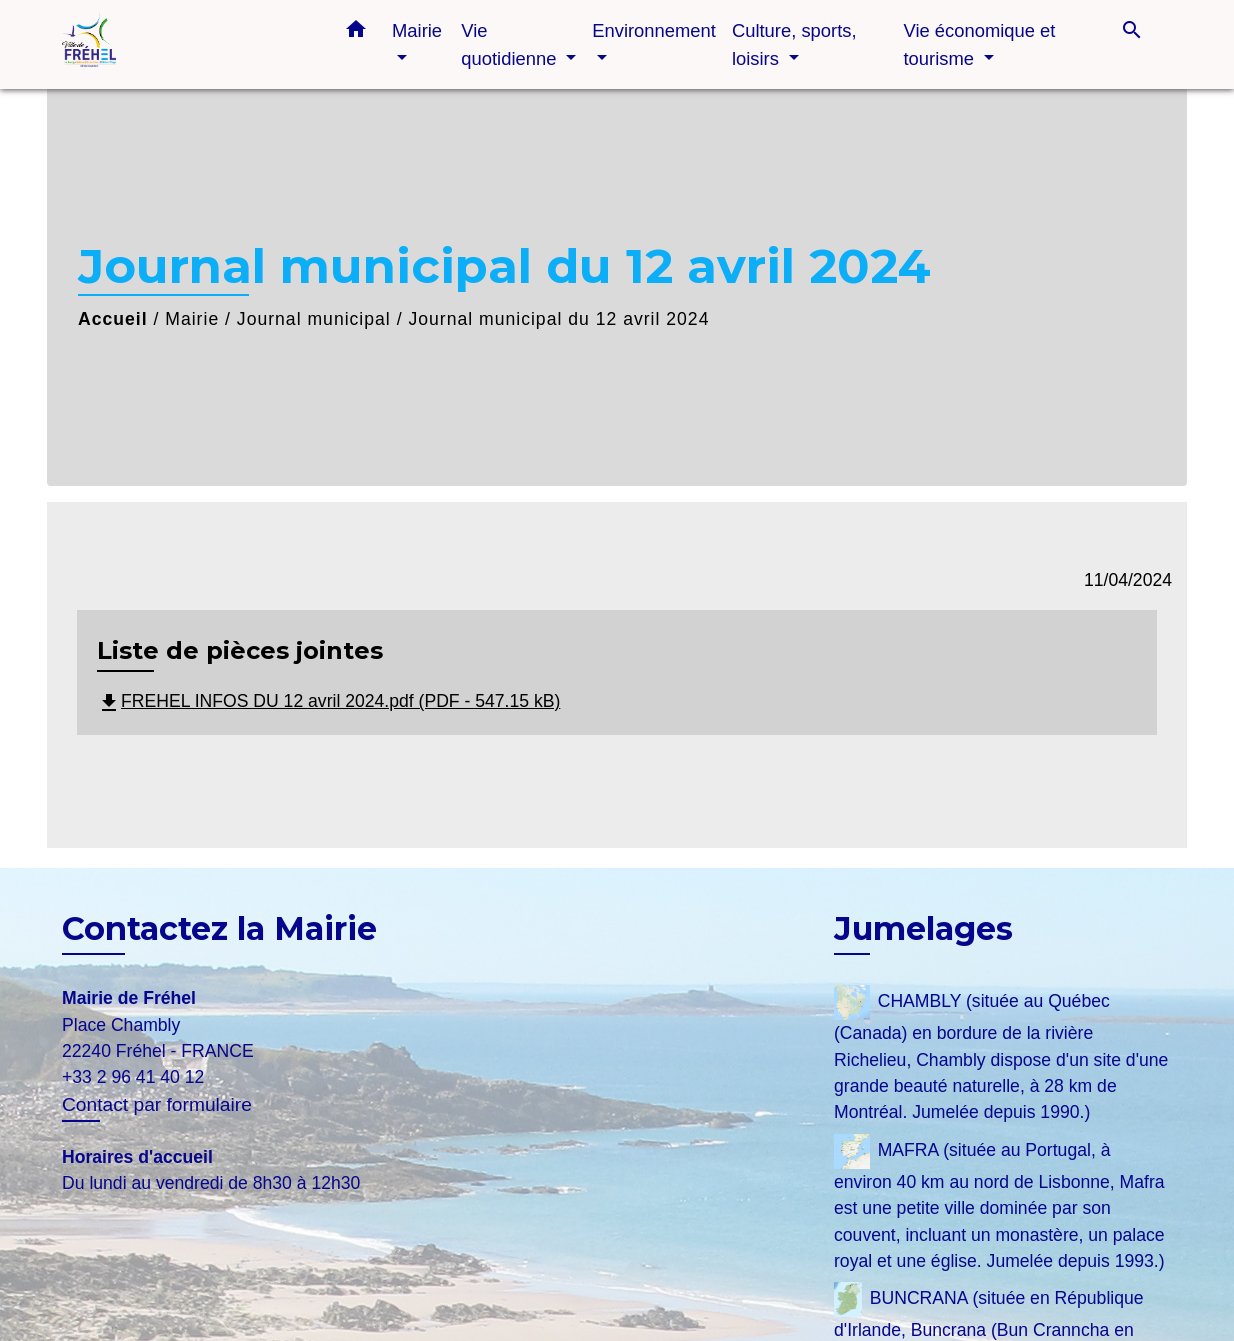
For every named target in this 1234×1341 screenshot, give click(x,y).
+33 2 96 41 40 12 (133, 1077)
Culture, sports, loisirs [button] (794, 44)
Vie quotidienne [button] (511, 44)
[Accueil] (187, 44)
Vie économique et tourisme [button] (979, 44)
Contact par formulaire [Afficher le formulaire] (157, 1104)
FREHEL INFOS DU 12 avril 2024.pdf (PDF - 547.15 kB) (328, 701)
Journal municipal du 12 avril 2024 (558, 319)
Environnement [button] (654, 30)
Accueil (113, 319)
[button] (356, 33)
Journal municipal (314, 319)
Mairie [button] (417, 30)
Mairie (192, 319)
